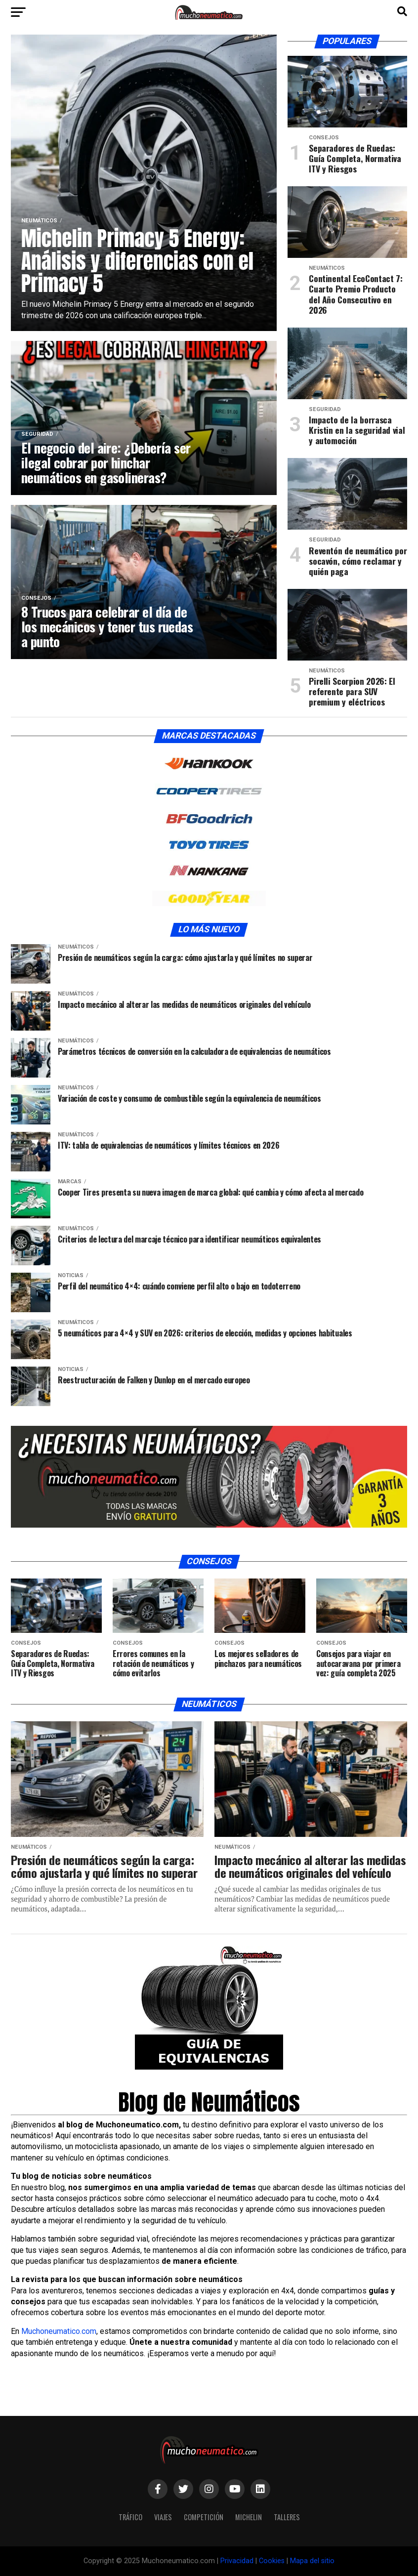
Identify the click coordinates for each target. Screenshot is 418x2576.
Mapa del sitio (312, 2561)
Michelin (248, 2517)
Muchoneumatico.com (58, 2331)
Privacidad (236, 2561)
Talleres (287, 2517)
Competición (203, 2517)
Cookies (272, 2561)
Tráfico (130, 2517)
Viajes (163, 2517)
